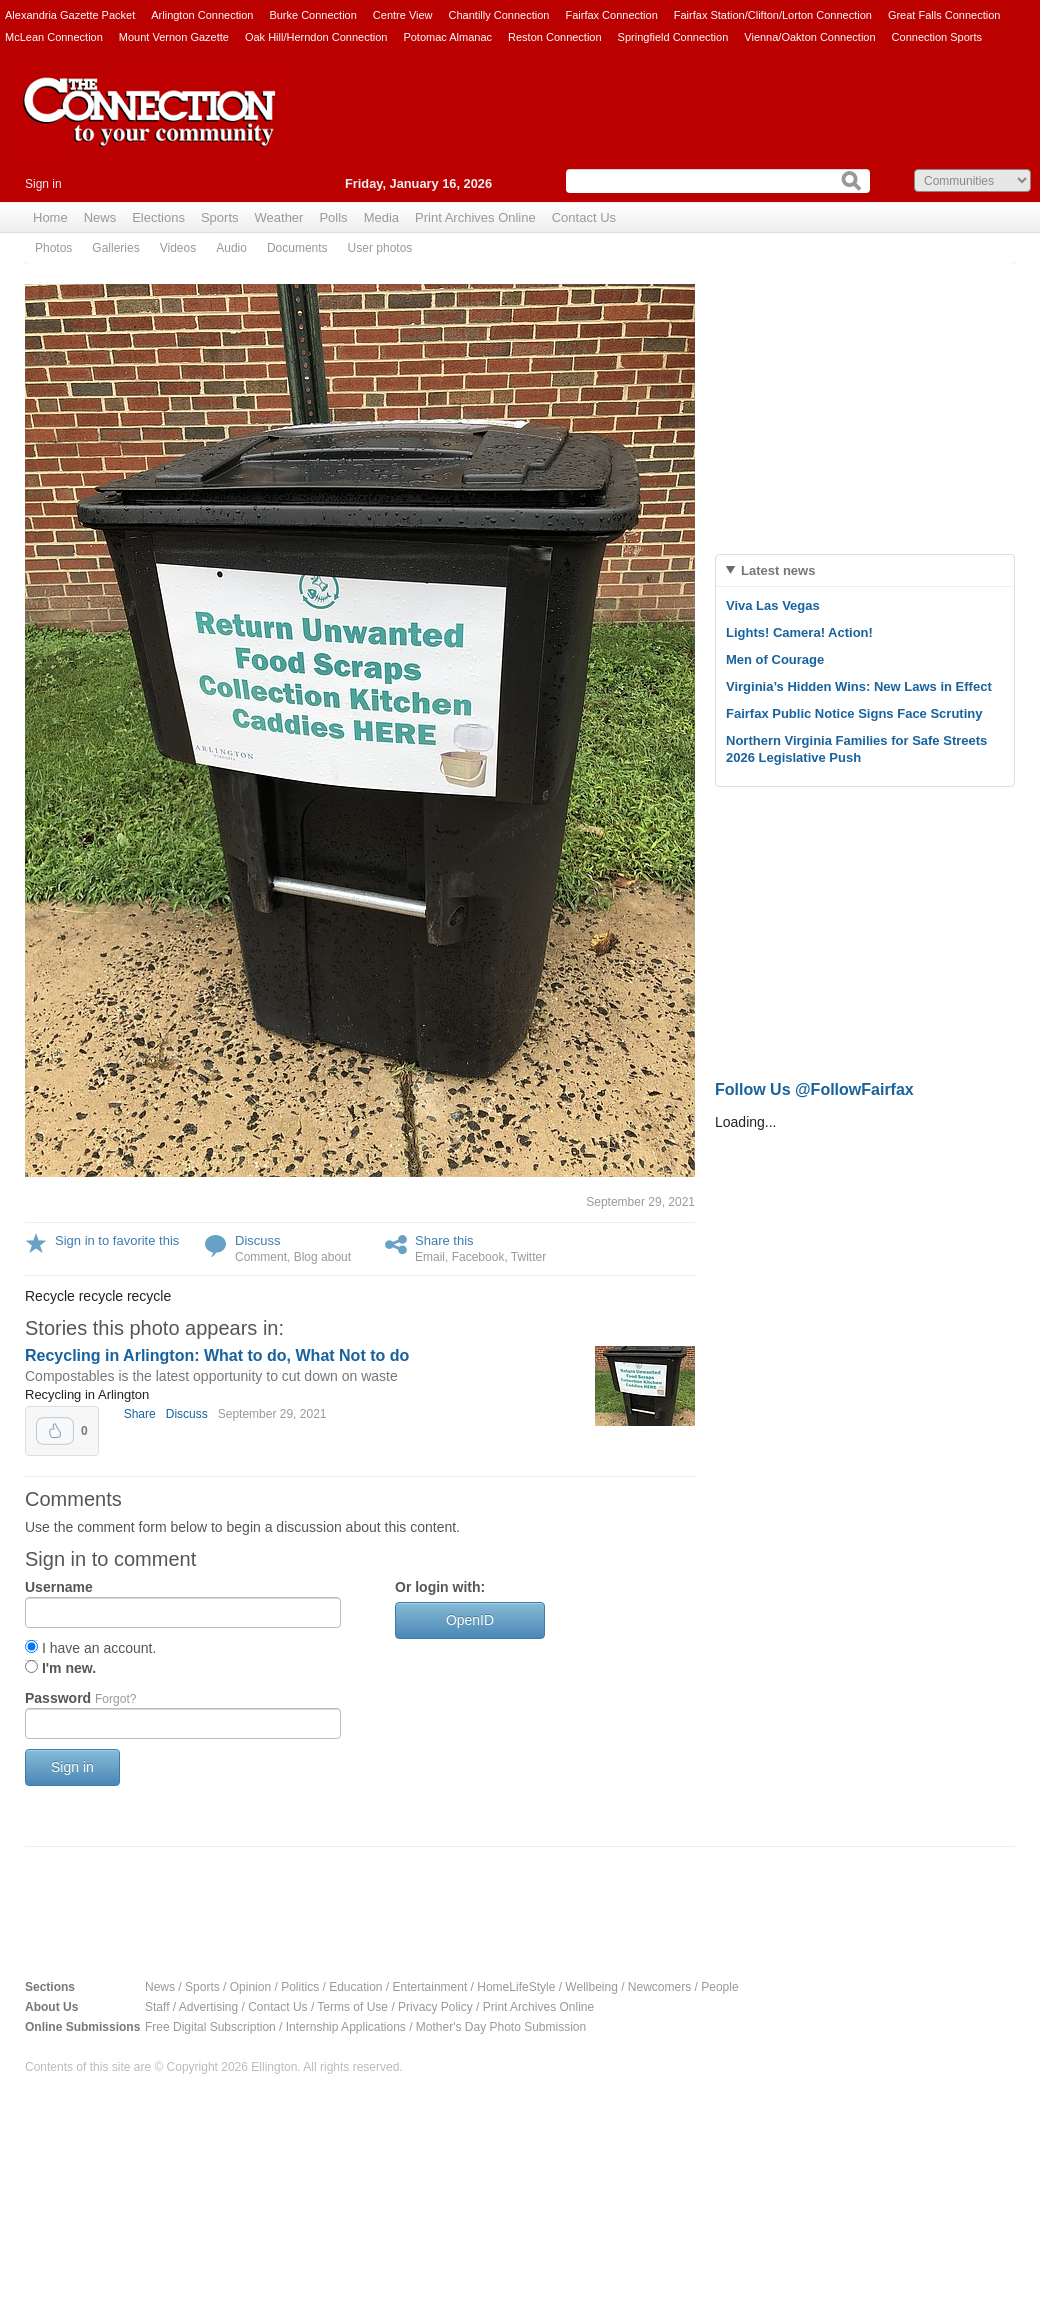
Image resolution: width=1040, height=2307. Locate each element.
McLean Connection (54, 37)
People (719, 1987)
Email (430, 1257)
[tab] (865, 570)
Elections (158, 217)
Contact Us (584, 217)
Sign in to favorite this (117, 1240)
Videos (178, 248)
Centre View (403, 15)
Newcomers (659, 1987)
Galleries (115, 248)
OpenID (470, 1620)
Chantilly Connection (499, 15)
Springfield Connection (673, 37)
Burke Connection (312, 15)
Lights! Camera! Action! (799, 632)
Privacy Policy (435, 2007)
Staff (157, 2007)
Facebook (478, 1257)
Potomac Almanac (447, 37)
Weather (279, 217)
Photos (53, 248)
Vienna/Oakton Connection (809, 37)
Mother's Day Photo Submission (501, 2027)
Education (355, 1987)
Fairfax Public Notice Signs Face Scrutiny (854, 713)
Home (50, 217)
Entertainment (430, 1987)
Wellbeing (591, 1987)
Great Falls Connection (944, 15)
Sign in (43, 184)
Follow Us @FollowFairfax (814, 1089)
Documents (297, 248)
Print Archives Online (475, 217)
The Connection (150, 127)
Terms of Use (352, 2007)
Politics (300, 1987)
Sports (220, 217)
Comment (261, 1257)
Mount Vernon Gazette (174, 37)
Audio (231, 248)
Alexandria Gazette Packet (70, 15)
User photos (380, 248)
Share (140, 1414)
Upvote (55, 1431)
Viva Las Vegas (773, 605)
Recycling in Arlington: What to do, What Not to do (217, 1355)
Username (59, 1587)
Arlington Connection (202, 15)
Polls (333, 217)
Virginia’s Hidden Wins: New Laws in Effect (859, 686)
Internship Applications (346, 2027)
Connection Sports (937, 37)
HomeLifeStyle (516, 1987)
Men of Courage (775, 659)
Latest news (778, 570)
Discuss (258, 1240)
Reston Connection (555, 37)
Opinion (250, 1987)
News (100, 217)
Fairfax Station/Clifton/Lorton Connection (773, 15)
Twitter (528, 1257)
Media (381, 217)
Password (80, 1698)
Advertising (208, 2007)
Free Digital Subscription (210, 2027)
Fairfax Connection (611, 15)
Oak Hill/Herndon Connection (316, 37)
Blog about (322, 1257)
